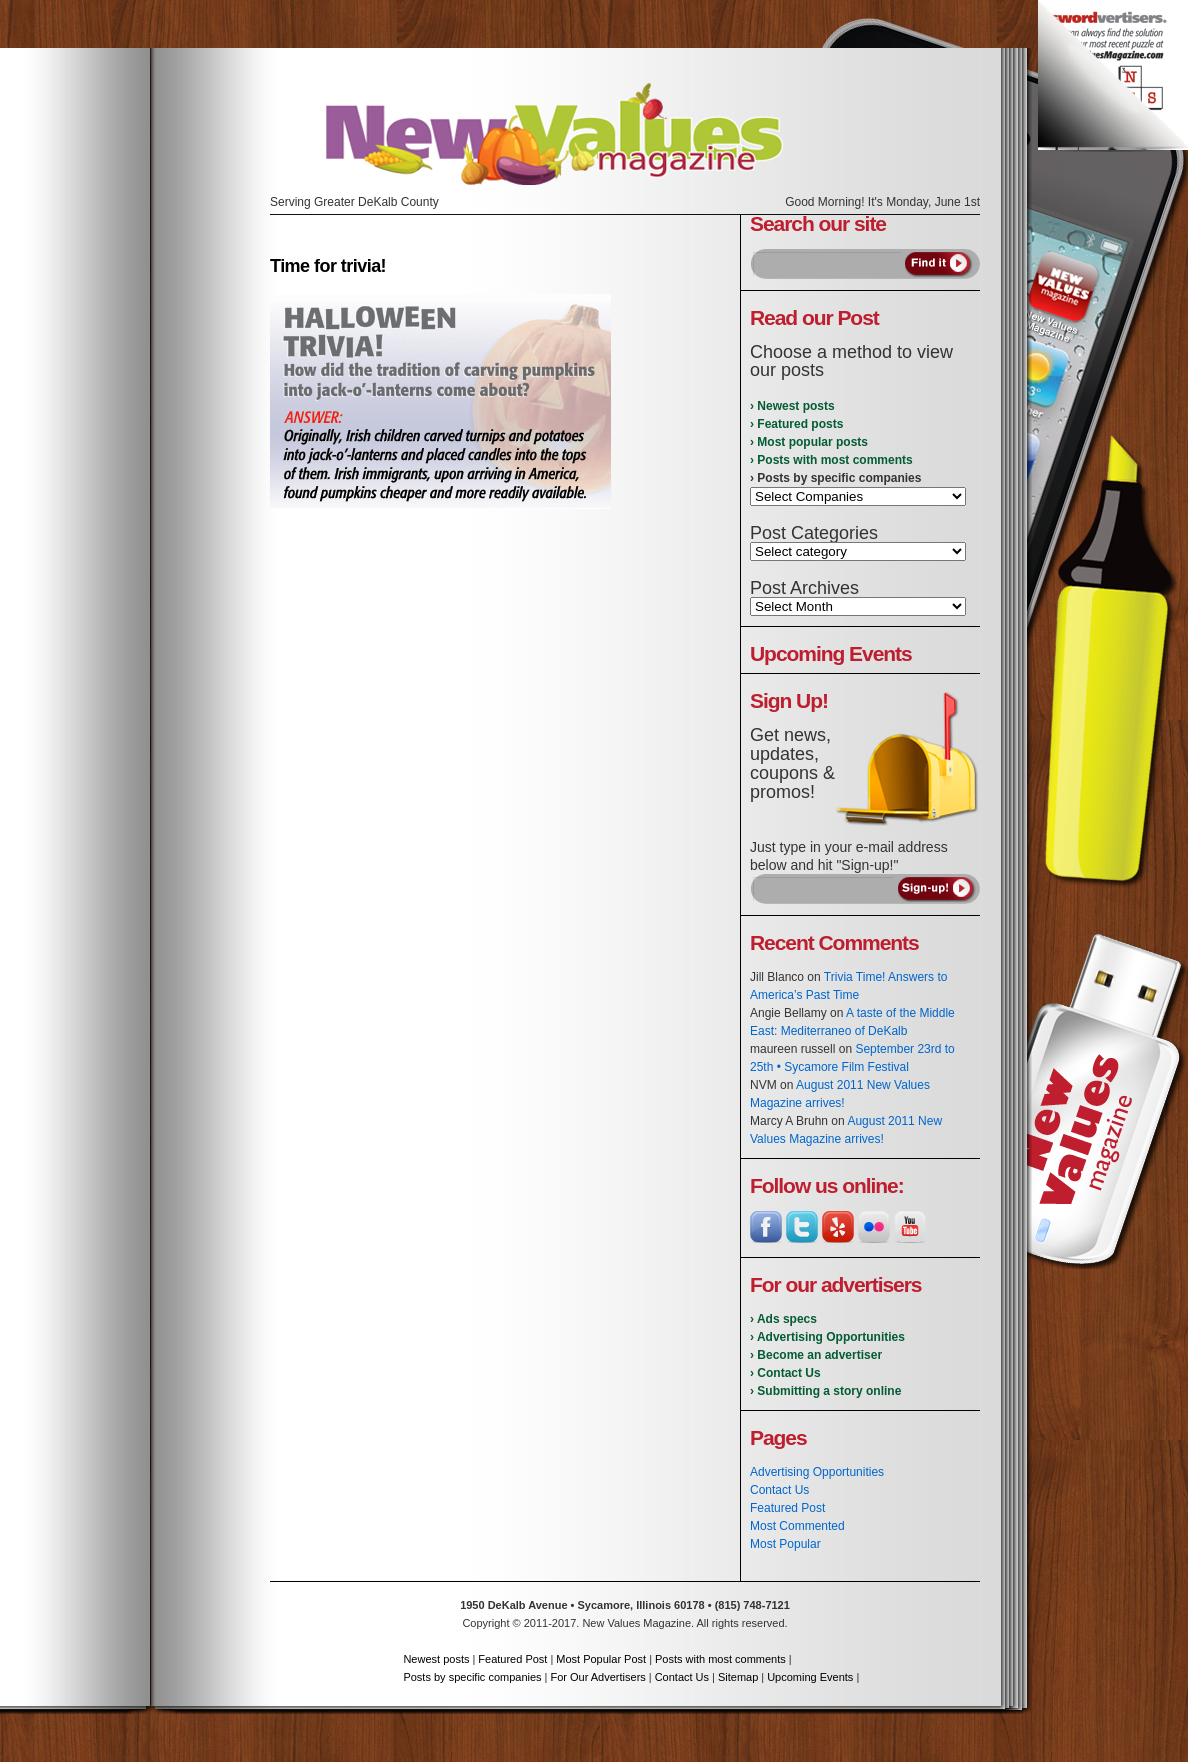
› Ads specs (783, 1319)
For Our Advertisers (597, 1677)
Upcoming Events (810, 1677)
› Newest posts (792, 406)
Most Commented (797, 1526)
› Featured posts (796, 424)
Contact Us (779, 1490)
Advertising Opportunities (817, 1472)
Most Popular (785, 1544)
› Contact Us (785, 1373)
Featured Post (787, 1508)
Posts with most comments (720, 1659)
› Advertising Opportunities (827, 1337)
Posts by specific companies (472, 1677)
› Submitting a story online (825, 1391)
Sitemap (738, 1677)
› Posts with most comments (831, 460)
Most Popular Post (601, 1659)
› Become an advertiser (816, 1355)
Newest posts (436, 1659)
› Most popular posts (809, 442)
